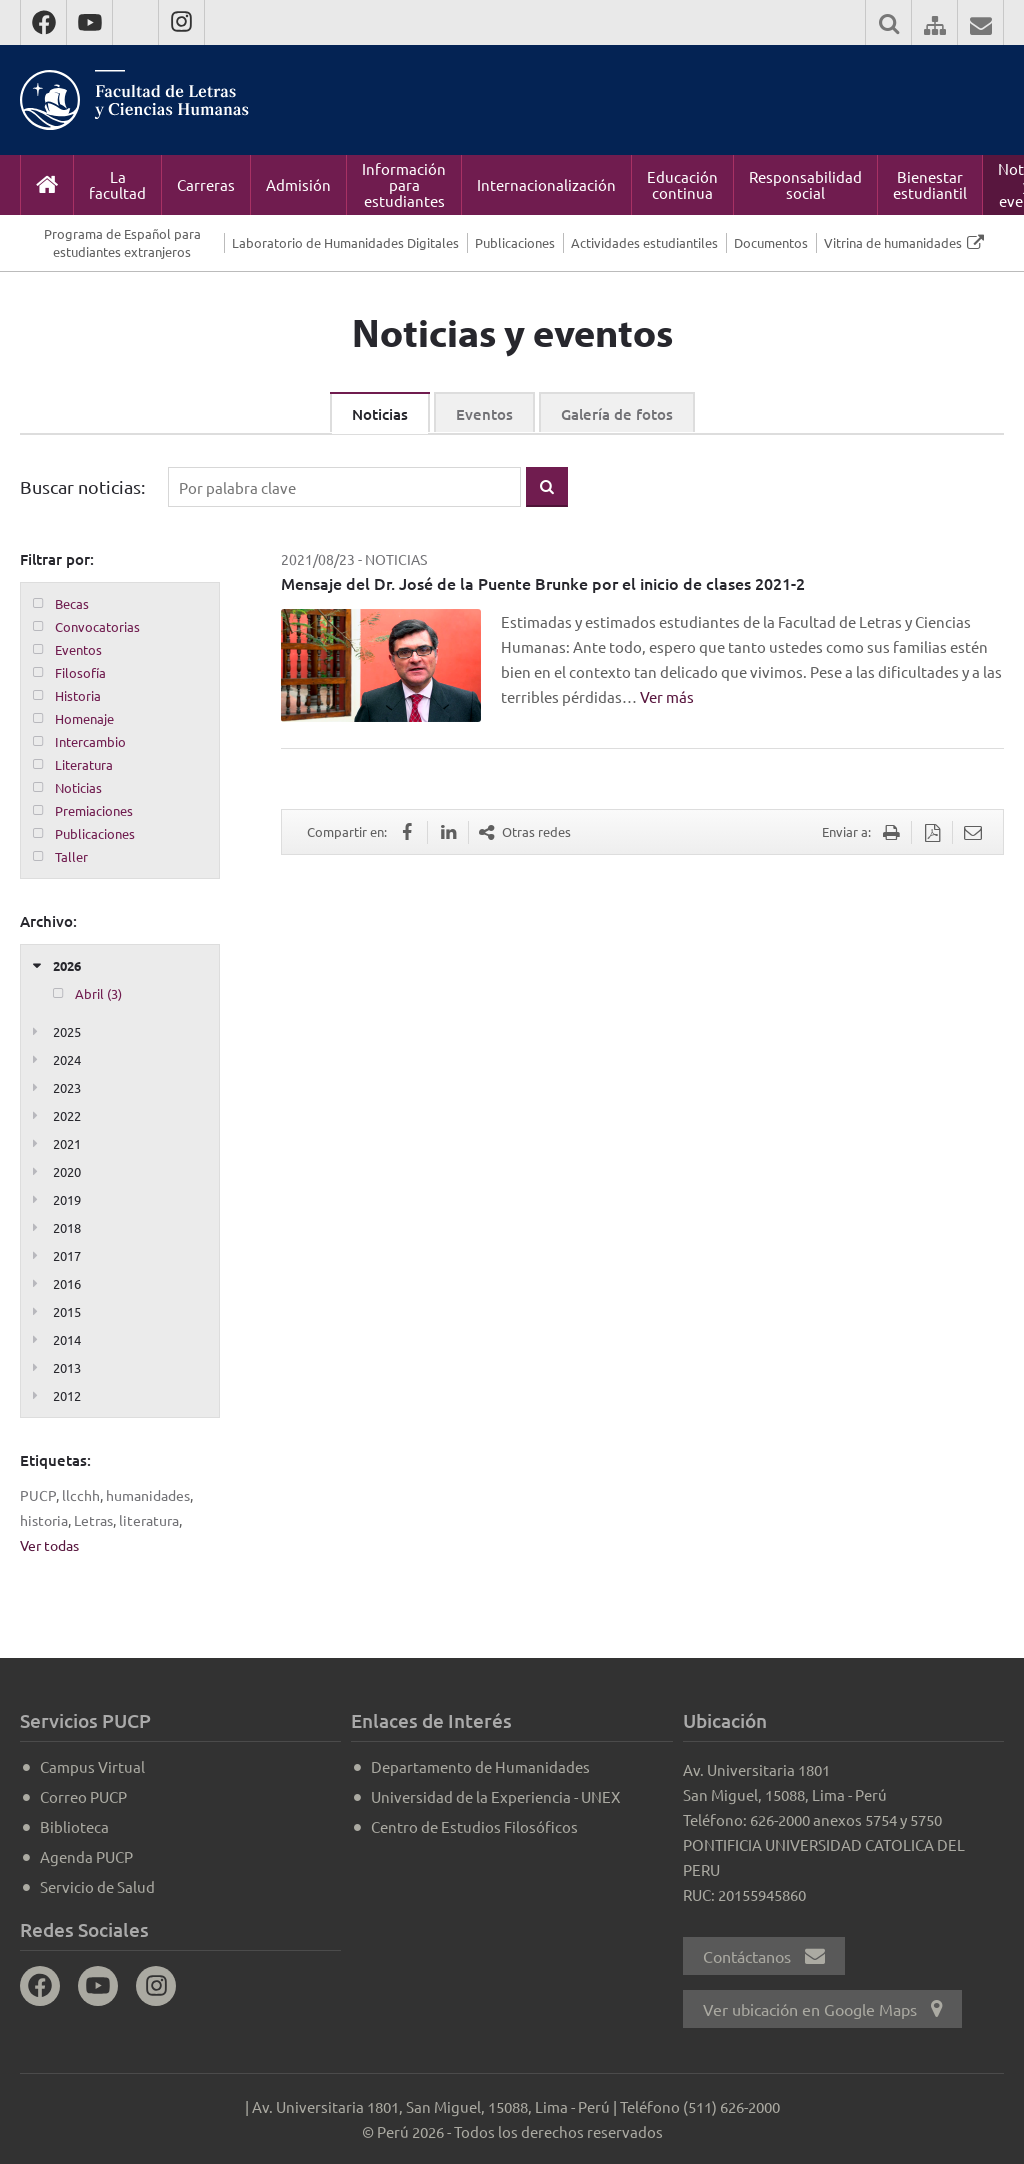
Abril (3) (98, 993)
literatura (149, 1520)
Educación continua (682, 184)
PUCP (38, 1495)
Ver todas (49, 1545)
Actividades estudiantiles (644, 242)
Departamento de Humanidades (480, 1766)
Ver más (667, 696)
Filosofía (80, 672)
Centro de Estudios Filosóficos (474, 1826)
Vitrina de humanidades (893, 242)
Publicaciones (515, 242)
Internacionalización (546, 184)
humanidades (148, 1495)
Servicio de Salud (97, 1886)
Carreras (206, 184)
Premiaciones (94, 810)
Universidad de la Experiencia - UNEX (495, 1796)
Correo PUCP (83, 1796)
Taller (71, 856)
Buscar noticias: (82, 486)
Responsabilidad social (805, 184)
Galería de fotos (617, 414)
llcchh (81, 1495)
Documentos (771, 242)
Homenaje (84, 718)
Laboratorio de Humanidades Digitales (345, 242)
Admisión (298, 184)
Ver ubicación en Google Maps (822, 2009)
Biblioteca (74, 1826)
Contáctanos (764, 1956)
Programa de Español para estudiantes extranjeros (122, 242)
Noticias (380, 414)
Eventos (484, 414)
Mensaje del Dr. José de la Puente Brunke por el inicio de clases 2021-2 (543, 583)
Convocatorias (97, 626)
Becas (72, 603)
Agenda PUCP (86, 1856)
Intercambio (90, 741)
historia (44, 1520)
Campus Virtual (92, 1766)
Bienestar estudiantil (930, 184)
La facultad (117, 184)
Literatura (84, 764)
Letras (93, 1520)
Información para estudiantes (404, 184)
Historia (78, 695)
